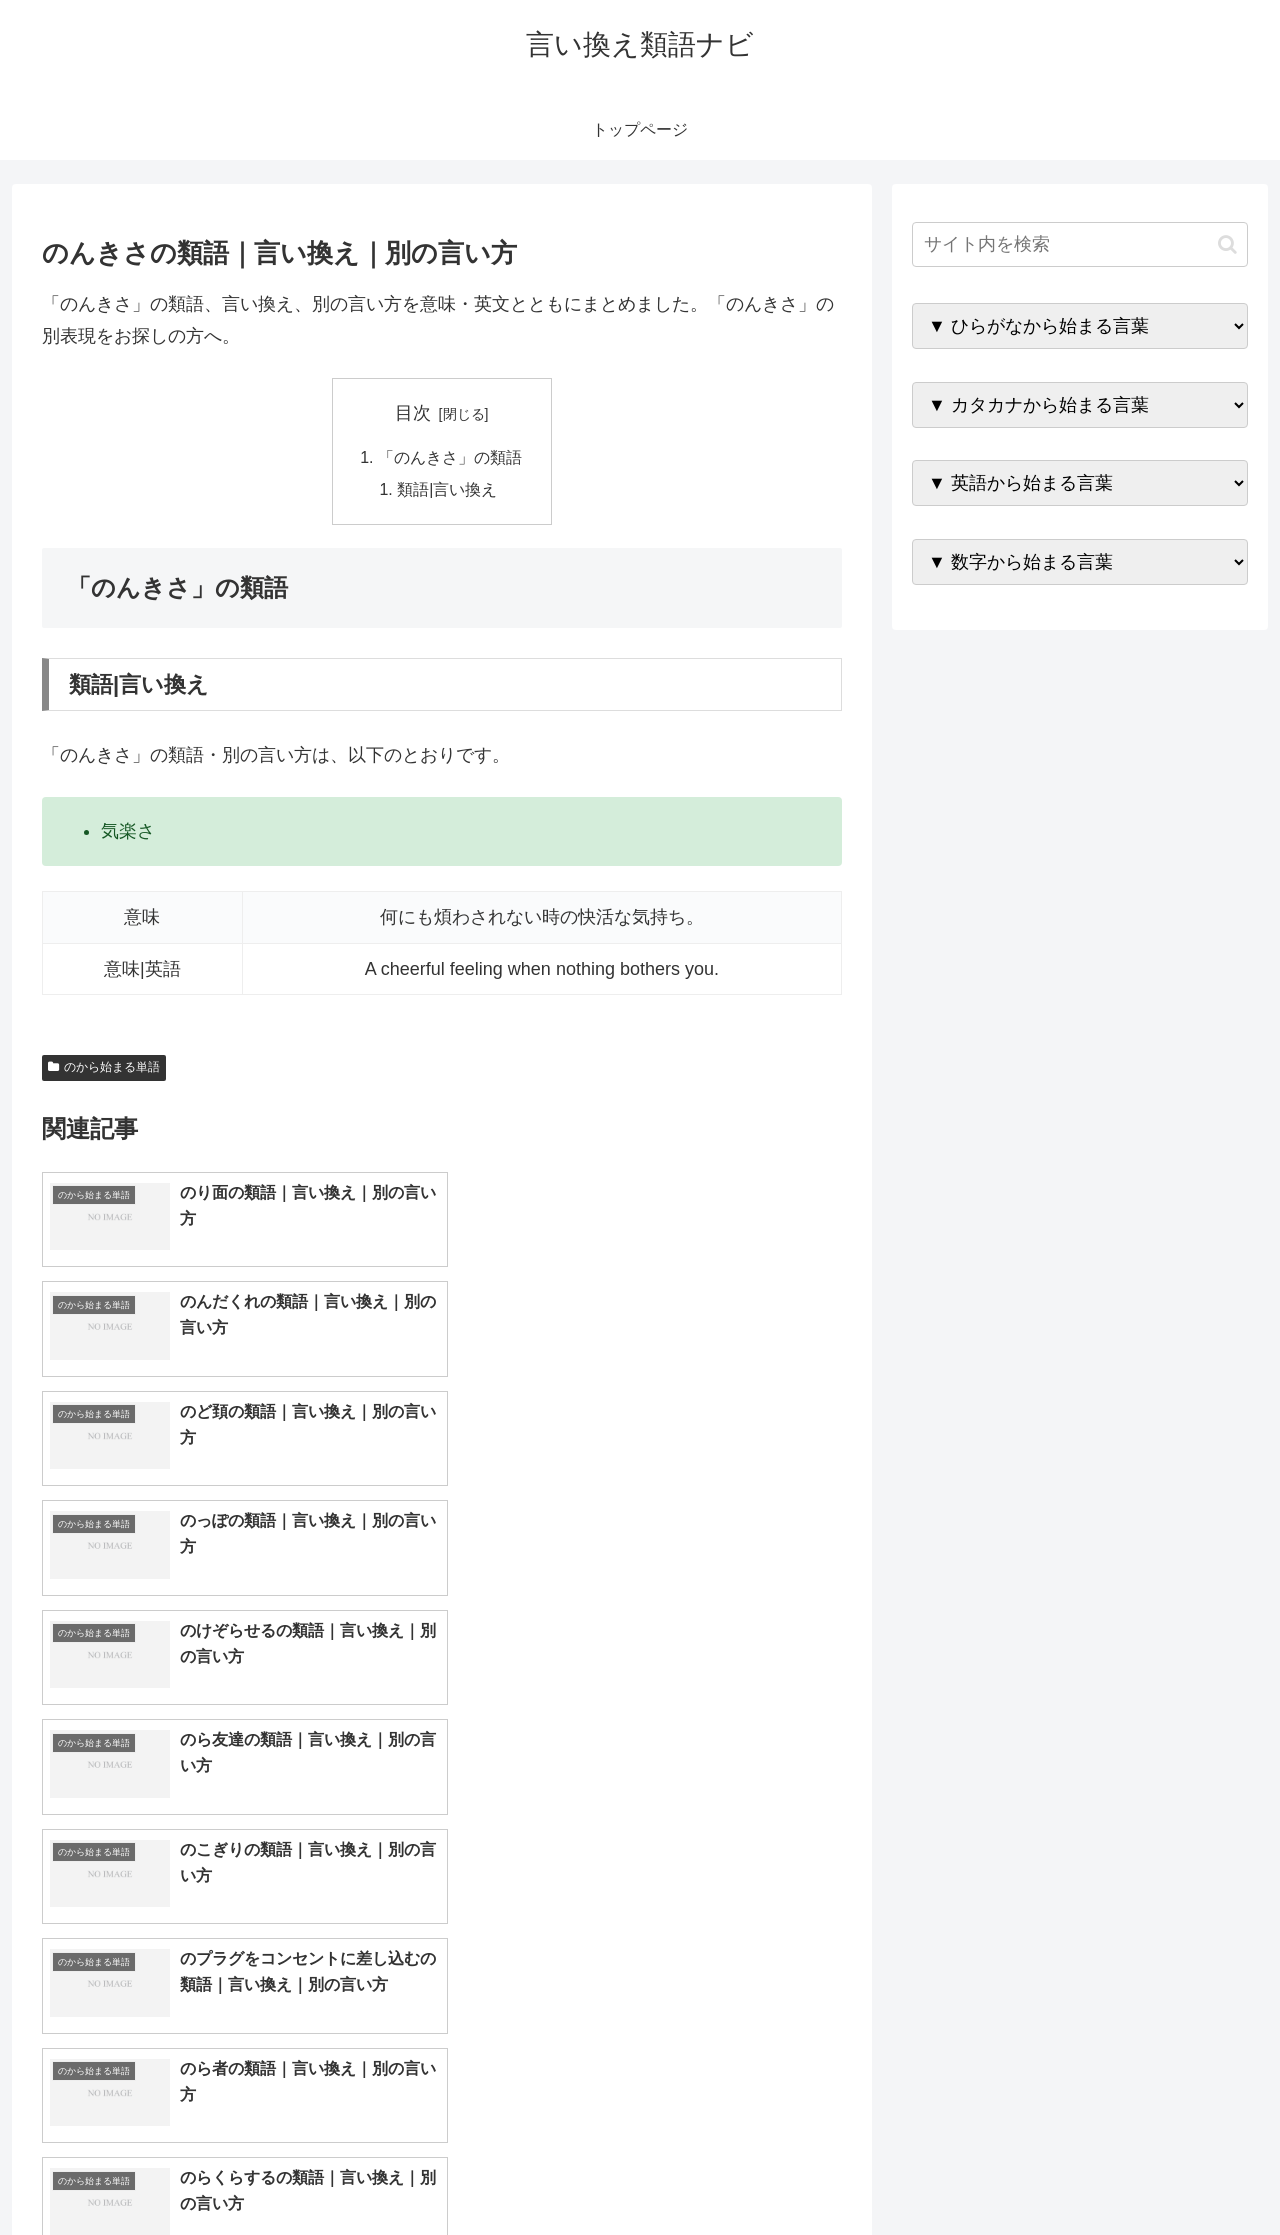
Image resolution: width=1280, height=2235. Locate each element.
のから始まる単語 (104, 1068)
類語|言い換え (448, 490)
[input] (1080, 244)
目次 (413, 413)
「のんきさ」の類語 (450, 458)
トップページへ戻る (1025, 2172)
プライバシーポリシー (1179, 2172)
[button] (1227, 244)
